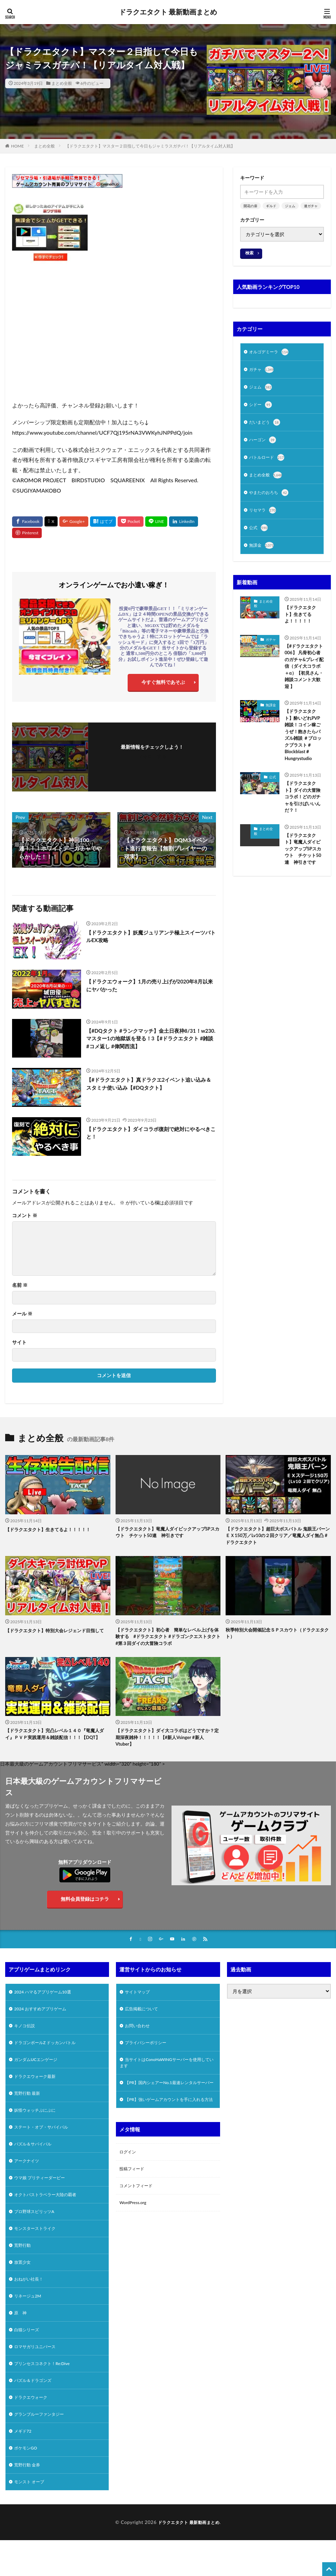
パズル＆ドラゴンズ (36, 2411)
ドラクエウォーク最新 (38, 2089)
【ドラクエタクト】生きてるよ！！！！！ (301, 623)
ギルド (271, 206)
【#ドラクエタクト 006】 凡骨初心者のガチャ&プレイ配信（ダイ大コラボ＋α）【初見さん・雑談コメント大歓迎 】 (304, 678)
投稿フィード (133, 2200)
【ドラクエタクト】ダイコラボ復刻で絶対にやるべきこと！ (149, 1134)
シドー (261, 407)
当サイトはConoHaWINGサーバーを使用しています (167, 2074)
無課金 (262, 553)
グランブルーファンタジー (43, 2447)
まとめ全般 (61, 83)
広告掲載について (144, 2017)
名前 (20, 1286)
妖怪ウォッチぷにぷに (38, 2125)
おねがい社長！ (31, 2304)
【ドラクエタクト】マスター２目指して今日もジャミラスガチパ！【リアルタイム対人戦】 (150, 146)
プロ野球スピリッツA (37, 2232)
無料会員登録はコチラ (85, 1905)
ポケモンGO (27, 2483)
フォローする (152, 757)
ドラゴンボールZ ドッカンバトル (50, 2053)
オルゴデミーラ (271, 352)
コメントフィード (138, 2218)
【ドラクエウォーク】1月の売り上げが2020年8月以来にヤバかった (151, 986)
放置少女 (23, 2286)
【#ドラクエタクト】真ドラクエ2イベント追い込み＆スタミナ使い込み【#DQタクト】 (150, 1085)
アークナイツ (28, 2178)
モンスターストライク (38, 2250)
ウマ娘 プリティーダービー (43, 2196)
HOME (17, 146)
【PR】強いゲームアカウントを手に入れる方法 (166, 2124)
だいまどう (266, 425)
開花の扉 (250, 206)
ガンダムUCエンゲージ (39, 2071)
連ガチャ (311, 206)
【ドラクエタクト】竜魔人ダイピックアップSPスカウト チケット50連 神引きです (304, 874)
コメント (24, 1216)
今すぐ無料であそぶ (163, 684)
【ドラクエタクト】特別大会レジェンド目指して (56, 1636)
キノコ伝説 (26, 2035)
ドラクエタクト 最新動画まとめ (168, 12)
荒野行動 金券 (29, 2501)
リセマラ (264, 517)
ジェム (290, 206)
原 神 (21, 2340)
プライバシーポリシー (149, 2053)
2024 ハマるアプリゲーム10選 (47, 1999)
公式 (259, 535)
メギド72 (24, 2465)
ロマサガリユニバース (38, 2375)
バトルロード (268, 462)
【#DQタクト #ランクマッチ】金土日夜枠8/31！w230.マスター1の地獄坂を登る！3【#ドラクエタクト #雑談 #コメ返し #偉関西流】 (148, 1040)
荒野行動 (23, 2268)
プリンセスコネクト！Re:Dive (46, 2393)
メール (22, 1314)
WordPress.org (135, 2236)
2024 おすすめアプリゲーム (44, 2017)
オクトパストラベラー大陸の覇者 (50, 2214)
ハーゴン (264, 444)
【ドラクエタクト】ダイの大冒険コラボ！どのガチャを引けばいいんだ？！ (304, 815)
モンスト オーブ (31, 2519)
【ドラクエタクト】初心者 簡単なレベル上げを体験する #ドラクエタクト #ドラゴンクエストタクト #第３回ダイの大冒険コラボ (167, 1640)
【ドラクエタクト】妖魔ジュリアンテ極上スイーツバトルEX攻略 (149, 937)
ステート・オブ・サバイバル (45, 2142)
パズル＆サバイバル (36, 2160)
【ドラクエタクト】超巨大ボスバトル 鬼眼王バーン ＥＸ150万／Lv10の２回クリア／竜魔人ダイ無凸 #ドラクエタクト (277, 1537)
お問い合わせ (139, 2035)
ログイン (129, 2182)
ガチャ (262, 370)
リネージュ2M (30, 2322)
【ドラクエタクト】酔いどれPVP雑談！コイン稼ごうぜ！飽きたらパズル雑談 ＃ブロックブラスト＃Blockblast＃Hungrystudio (304, 750)
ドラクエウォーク (33, 2429)
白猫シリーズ (28, 2358)
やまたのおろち (271, 498)
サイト (19, 1343)
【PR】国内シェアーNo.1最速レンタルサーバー (167, 2099)
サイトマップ (139, 1999)
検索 (249, 252)
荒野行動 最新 (29, 2107)
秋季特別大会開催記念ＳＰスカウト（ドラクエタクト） (276, 1636)
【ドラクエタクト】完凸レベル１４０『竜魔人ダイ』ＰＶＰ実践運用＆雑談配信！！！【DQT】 (56, 1742)
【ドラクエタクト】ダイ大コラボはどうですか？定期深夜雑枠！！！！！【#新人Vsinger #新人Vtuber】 (168, 1742)
